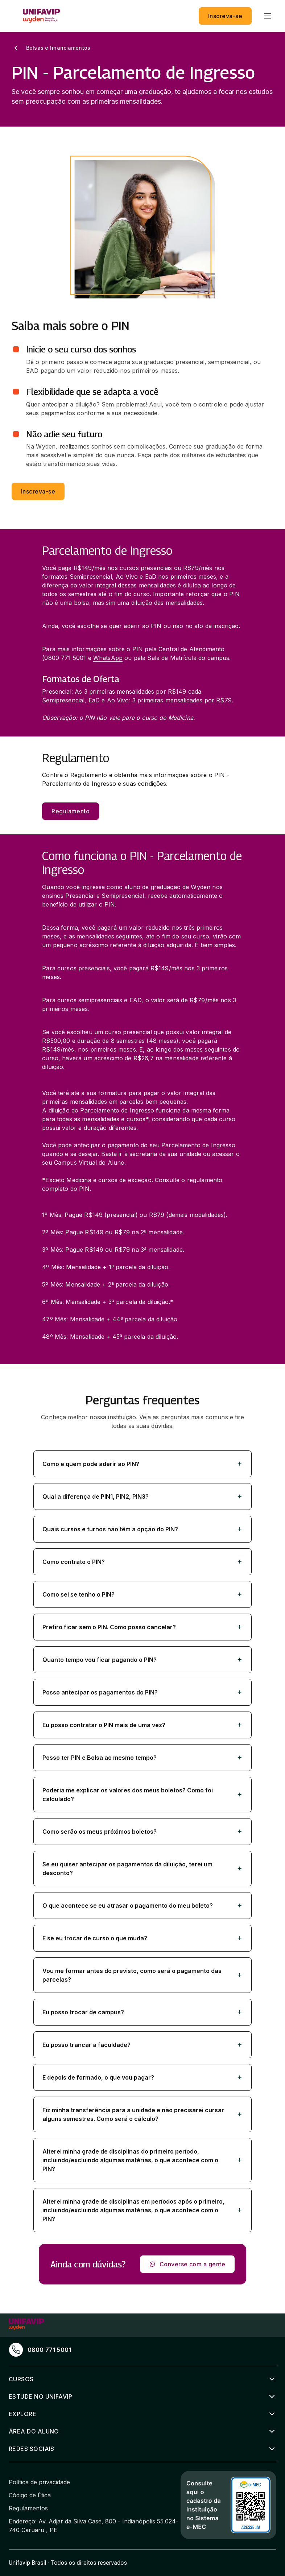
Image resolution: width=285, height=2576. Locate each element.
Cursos (21, 2379)
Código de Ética (30, 2495)
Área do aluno (34, 2431)
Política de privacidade (39, 2482)
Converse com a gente (187, 2264)
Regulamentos (28, 2508)
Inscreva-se (225, 16)
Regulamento (70, 811)
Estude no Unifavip (40, 2396)
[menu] (267, 16)
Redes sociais (31, 2448)
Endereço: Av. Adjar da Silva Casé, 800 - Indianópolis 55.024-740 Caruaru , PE (93, 2526)
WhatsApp (108, 657)
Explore (22, 2414)
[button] (142, 1464)
